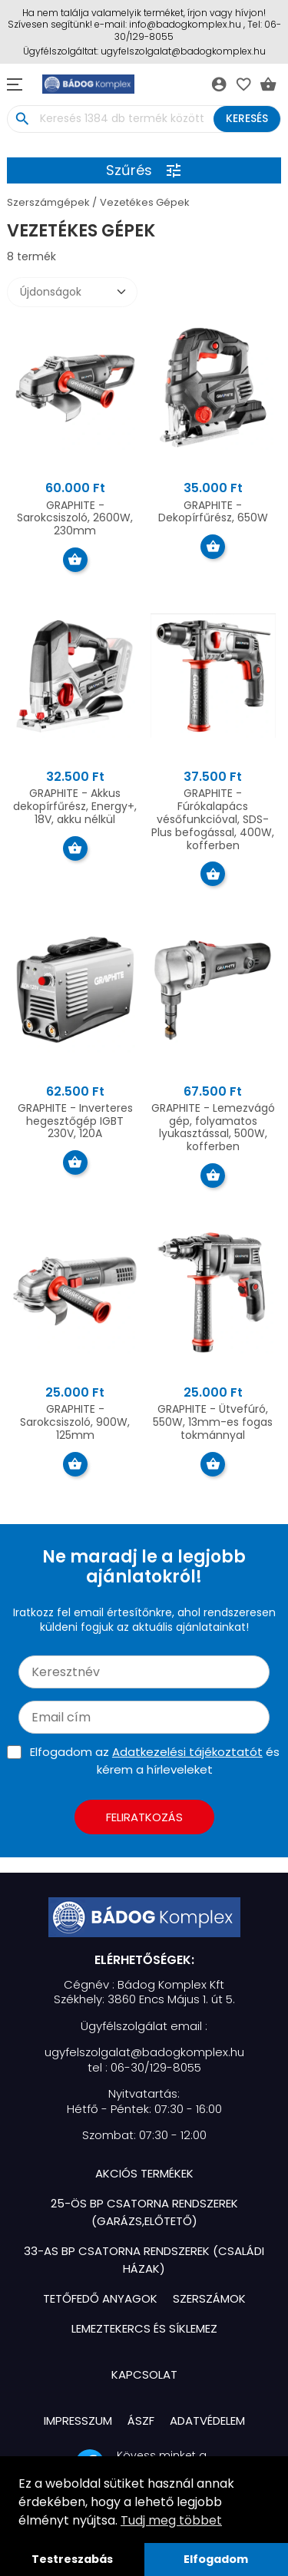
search (22, 119)
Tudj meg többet (171, 2520)
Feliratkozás (144, 1817)
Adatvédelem (207, 2420)
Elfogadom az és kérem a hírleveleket (155, 1760)
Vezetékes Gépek (145, 202)
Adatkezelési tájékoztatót (187, 1752)
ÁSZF (140, 2420)
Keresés (247, 118)
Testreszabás (72, 2559)
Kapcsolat (144, 2374)
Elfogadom (216, 2559)
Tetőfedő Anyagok (100, 2298)
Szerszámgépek (48, 202)
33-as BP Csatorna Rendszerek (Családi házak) (144, 2260)
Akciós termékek (144, 2173)
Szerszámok (209, 2298)
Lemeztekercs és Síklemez (144, 2328)
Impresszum (78, 2420)
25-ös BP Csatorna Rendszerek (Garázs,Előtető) (144, 2212)
